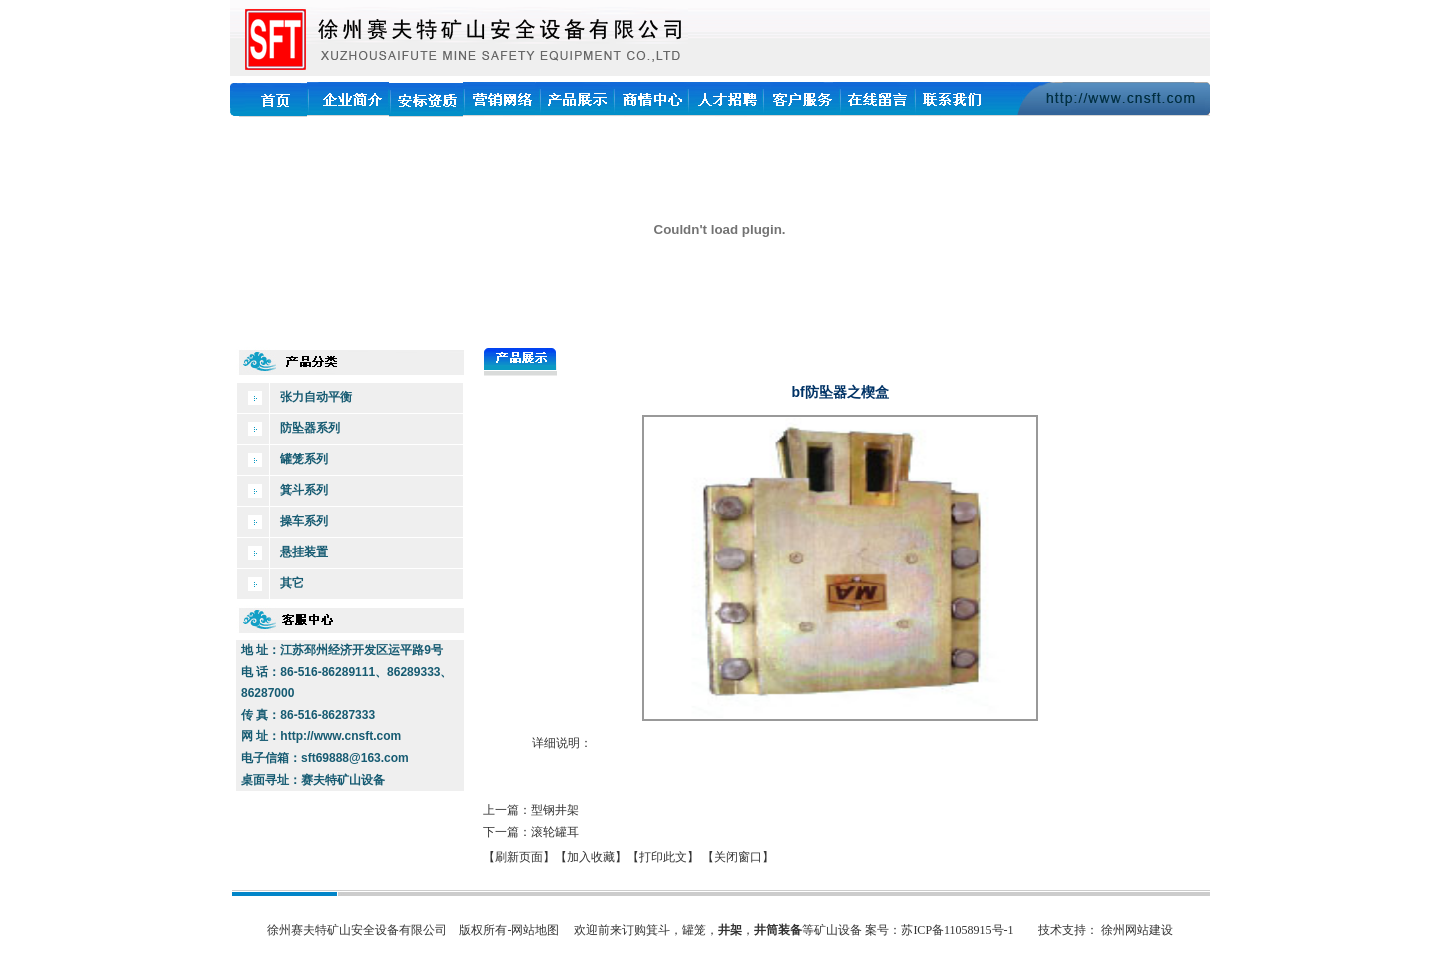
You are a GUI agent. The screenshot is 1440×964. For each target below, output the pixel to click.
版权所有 (483, 930)
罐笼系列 (304, 459)
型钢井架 (555, 810)
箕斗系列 (304, 490)
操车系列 (304, 521)
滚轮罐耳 (555, 832)
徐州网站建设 (1137, 930)
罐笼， (700, 930)
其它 (292, 583)
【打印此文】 (663, 857)
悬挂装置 (304, 552)
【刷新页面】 (519, 857)
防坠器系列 (310, 428)
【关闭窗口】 (738, 857)
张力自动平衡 (316, 397)
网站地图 (535, 930)
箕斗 (658, 930)
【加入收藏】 (591, 857)
